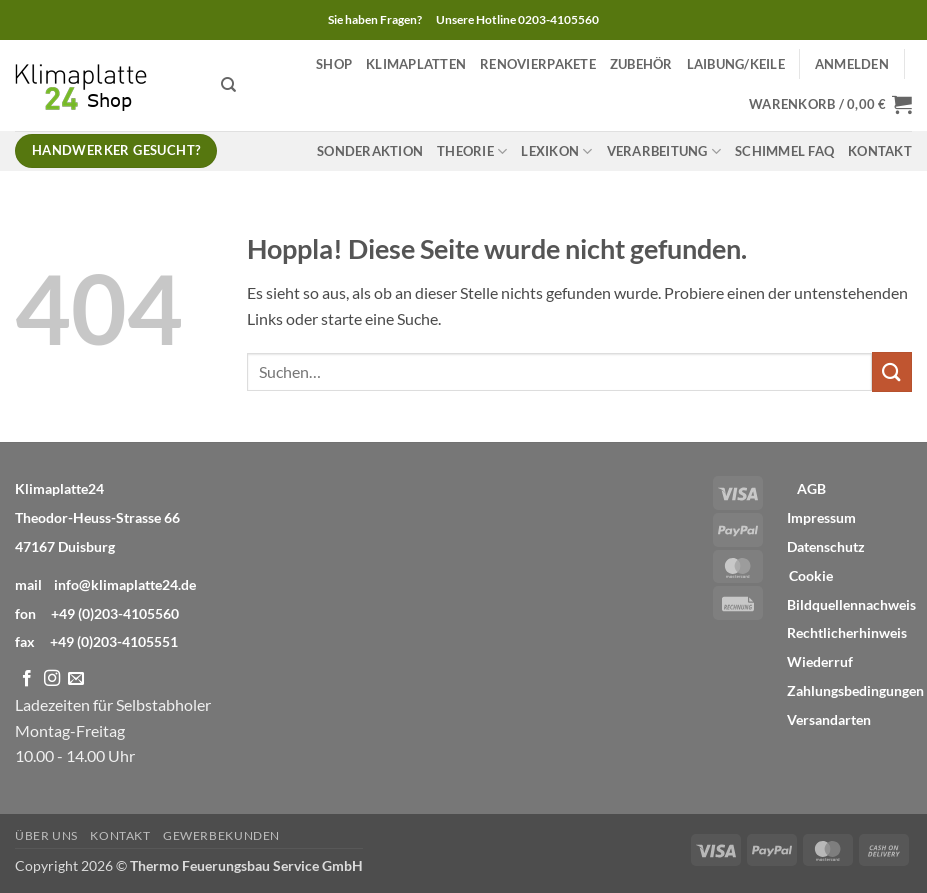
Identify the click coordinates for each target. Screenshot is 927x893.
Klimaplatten (416, 64)
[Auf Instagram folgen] (52, 679)
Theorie (472, 151)
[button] (852, 64)
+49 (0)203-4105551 (114, 641)
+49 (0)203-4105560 (115, 613)
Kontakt (880, 151)
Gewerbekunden (221, 835)
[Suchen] (228, 85)
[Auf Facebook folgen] (27, 679)
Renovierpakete (538, 64)
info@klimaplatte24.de (125, 584)
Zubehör (641, 64)
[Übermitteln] (892, 371)
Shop (334, 64)
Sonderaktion (370, 151)
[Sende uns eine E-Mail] (76, 679)
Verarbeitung (664, 151)
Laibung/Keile (736, 64)
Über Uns (46, 835)
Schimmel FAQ (784, 151)
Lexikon (556, 151)
